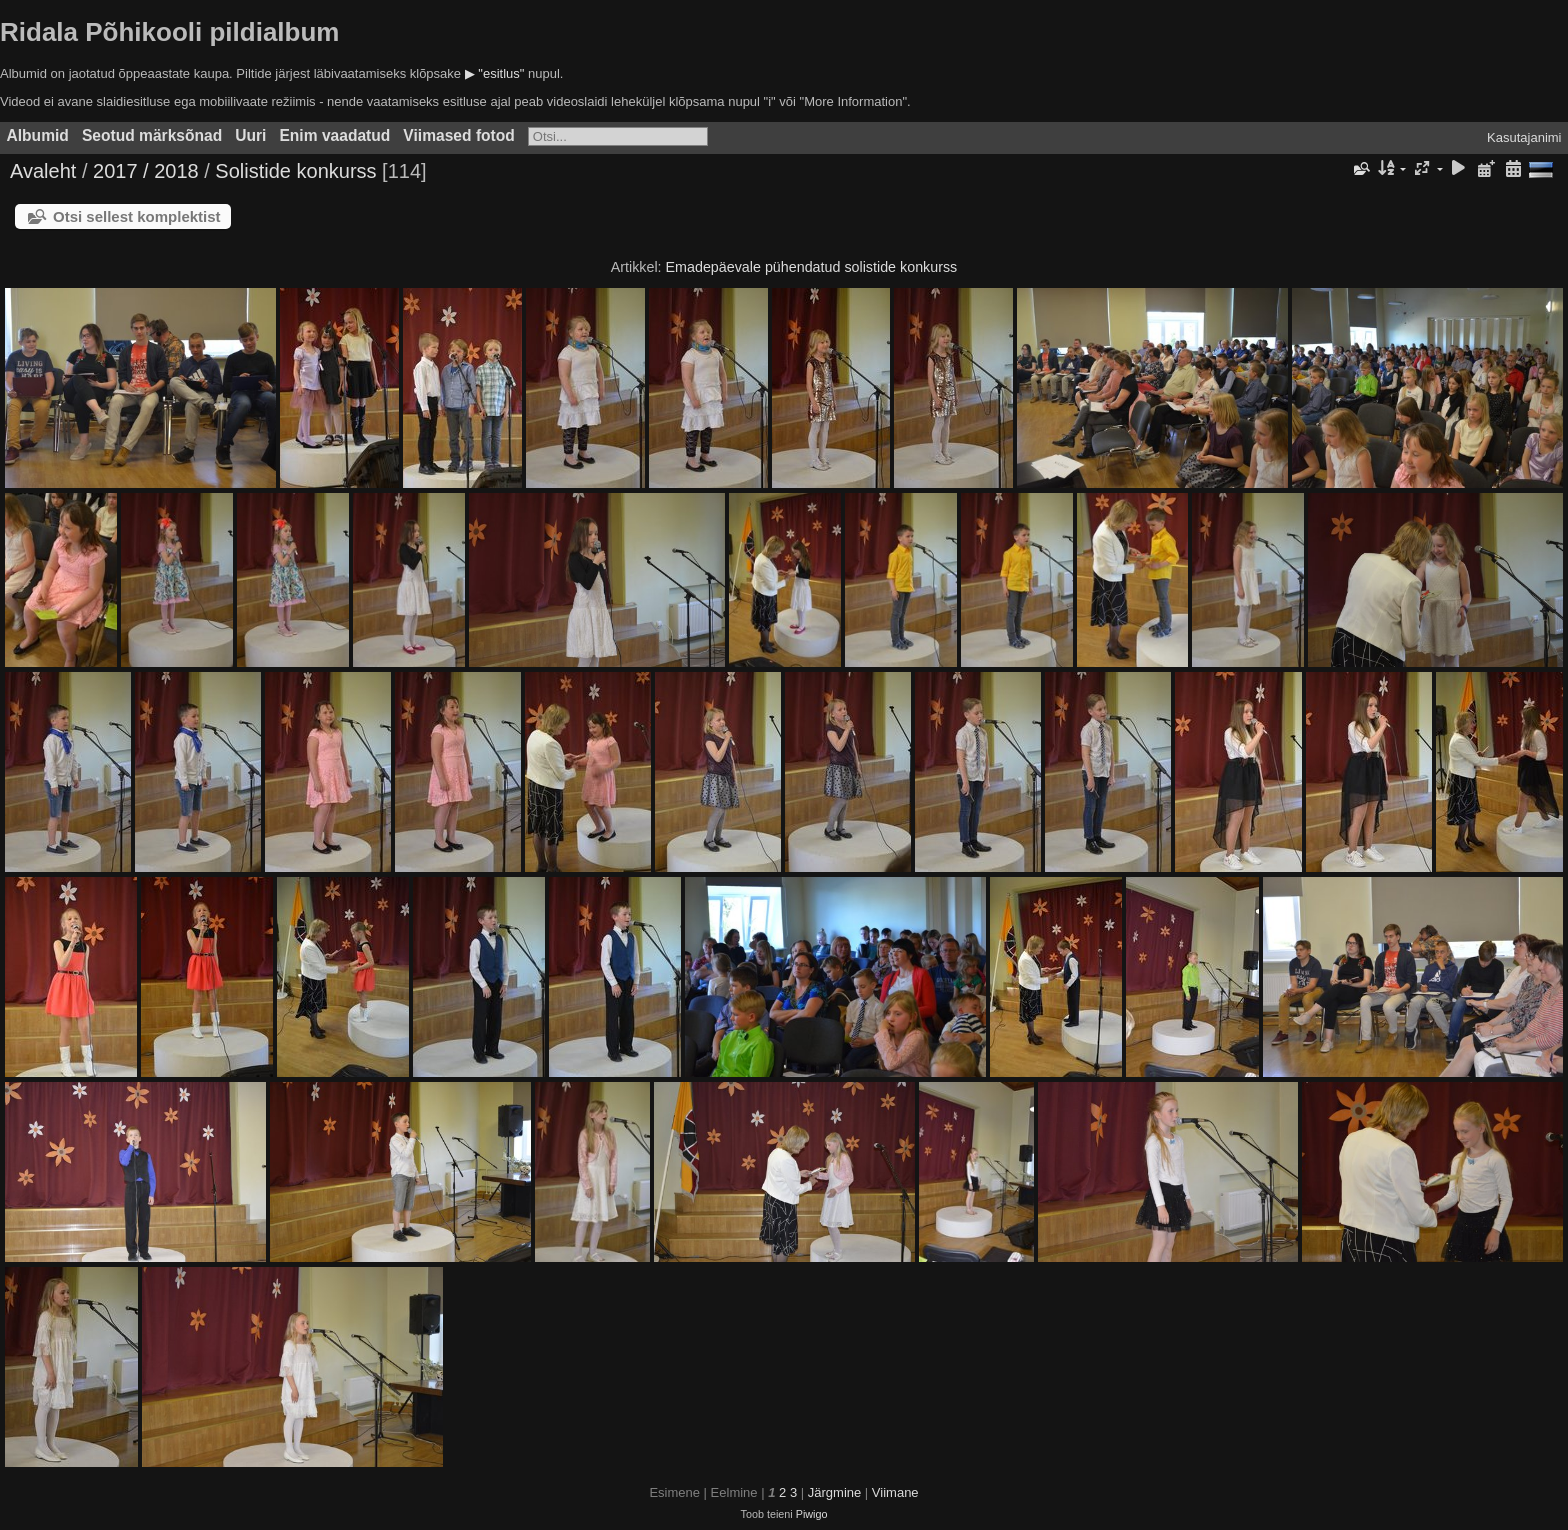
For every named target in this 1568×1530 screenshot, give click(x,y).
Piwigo (812, 1514)
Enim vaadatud (334, 135)
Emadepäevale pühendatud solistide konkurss (812, 267)
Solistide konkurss (295, 171)
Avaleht (43, 171)
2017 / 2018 (146, 171)
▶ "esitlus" (495, 73)
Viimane (895, 1492)
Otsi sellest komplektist (137, 216)
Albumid (38, 135)
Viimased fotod (459, 135)
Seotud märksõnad (152, 135)
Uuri (250, 135)
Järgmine (834, 1492)
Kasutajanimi (1524, 137)
